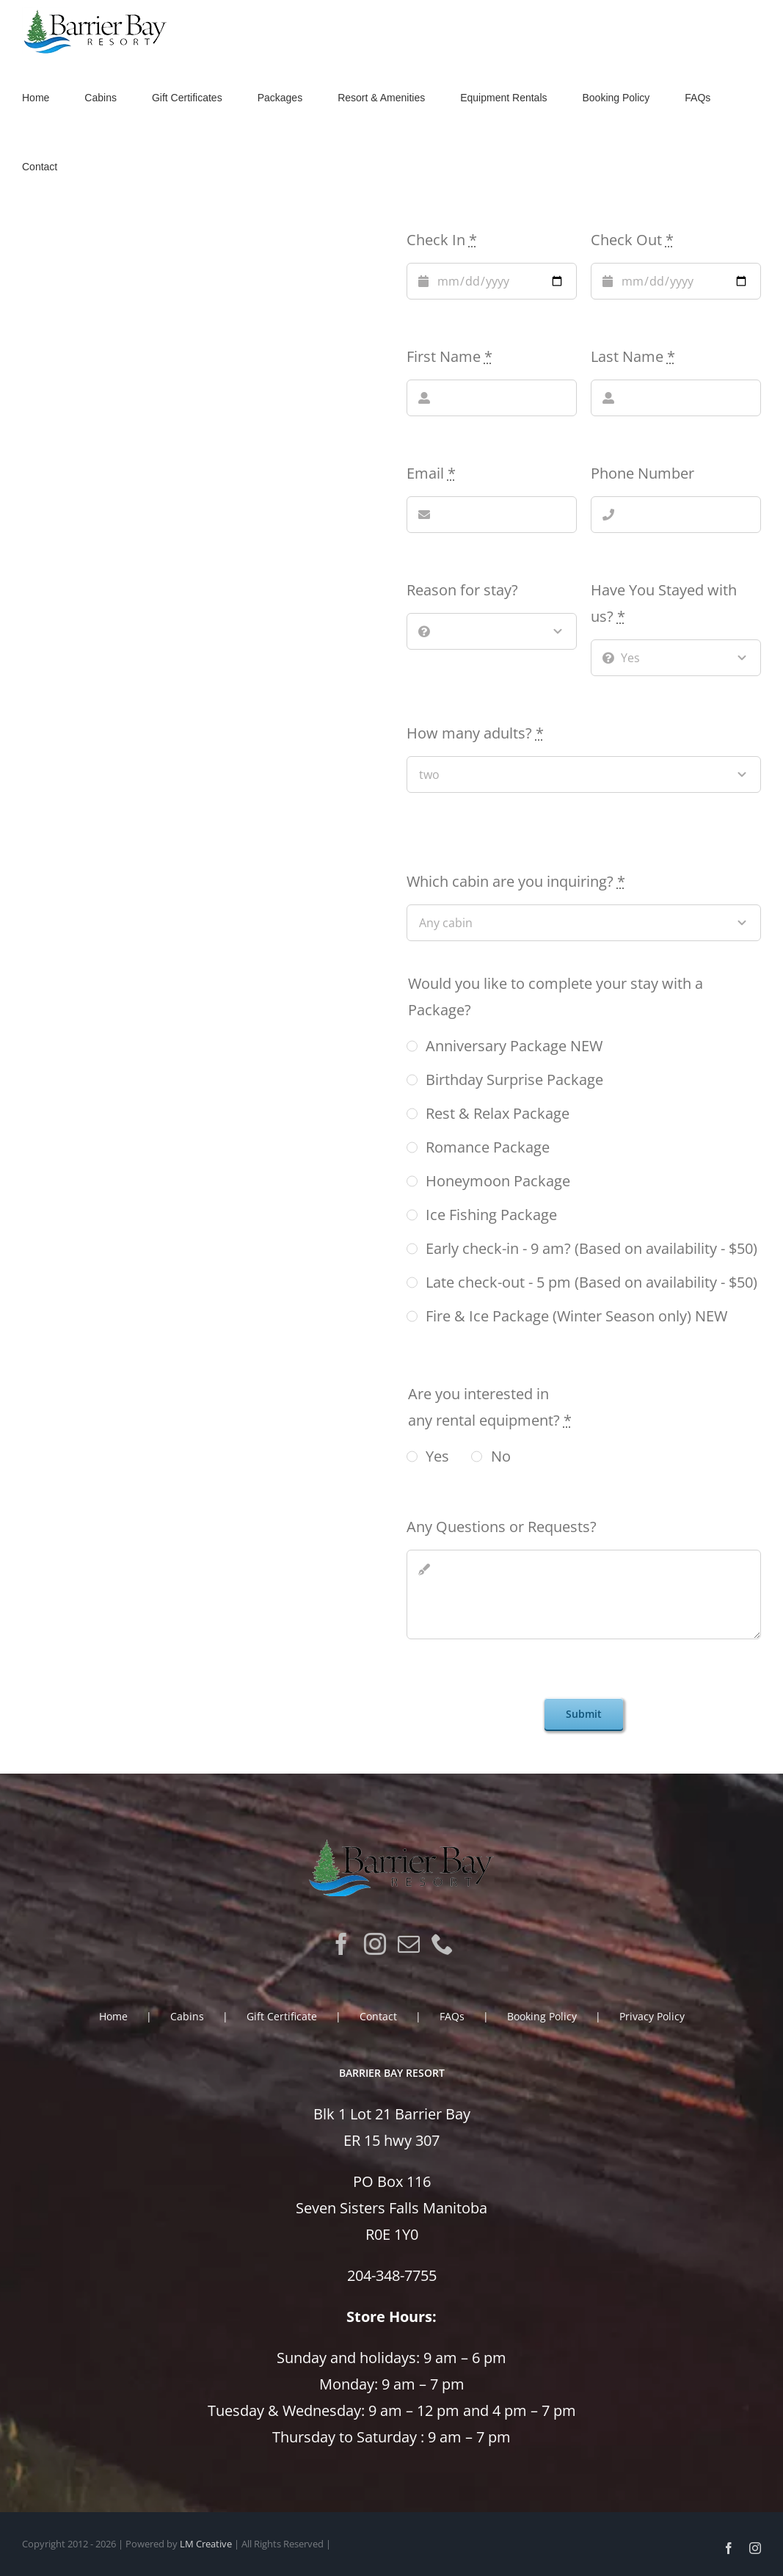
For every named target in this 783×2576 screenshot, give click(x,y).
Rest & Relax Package (497, 1113)
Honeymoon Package (498, 1181)
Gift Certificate (282, 2016)
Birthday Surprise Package (514, 1079)
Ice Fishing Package (491, 1214)
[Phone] (442, 1944)
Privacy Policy (652, 2016)
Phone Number (642, 473)
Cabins (187, 2016)
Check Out (632, 240)
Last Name (633, 356)
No (501, 1456)
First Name (449, 356)
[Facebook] (341, 1944)
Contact (378, 2016)
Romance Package (488, 1147)
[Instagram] (375, 1944)
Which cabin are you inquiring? (516, 881)
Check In (442, 240)
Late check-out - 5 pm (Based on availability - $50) (591, 1282)
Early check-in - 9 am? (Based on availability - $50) (591, 1248)
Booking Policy (542, 2016)
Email (431, 473)
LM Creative (206, 2543)
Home (113, 2016)
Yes (437, 1456)
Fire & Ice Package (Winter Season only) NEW (576, 1316)
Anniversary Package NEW (514, 1046)
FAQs (452, 2016)
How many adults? (475, 733)
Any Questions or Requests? (502, 1526)
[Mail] (409, 1944)
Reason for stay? (462, 590)
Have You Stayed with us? (664, 603)
